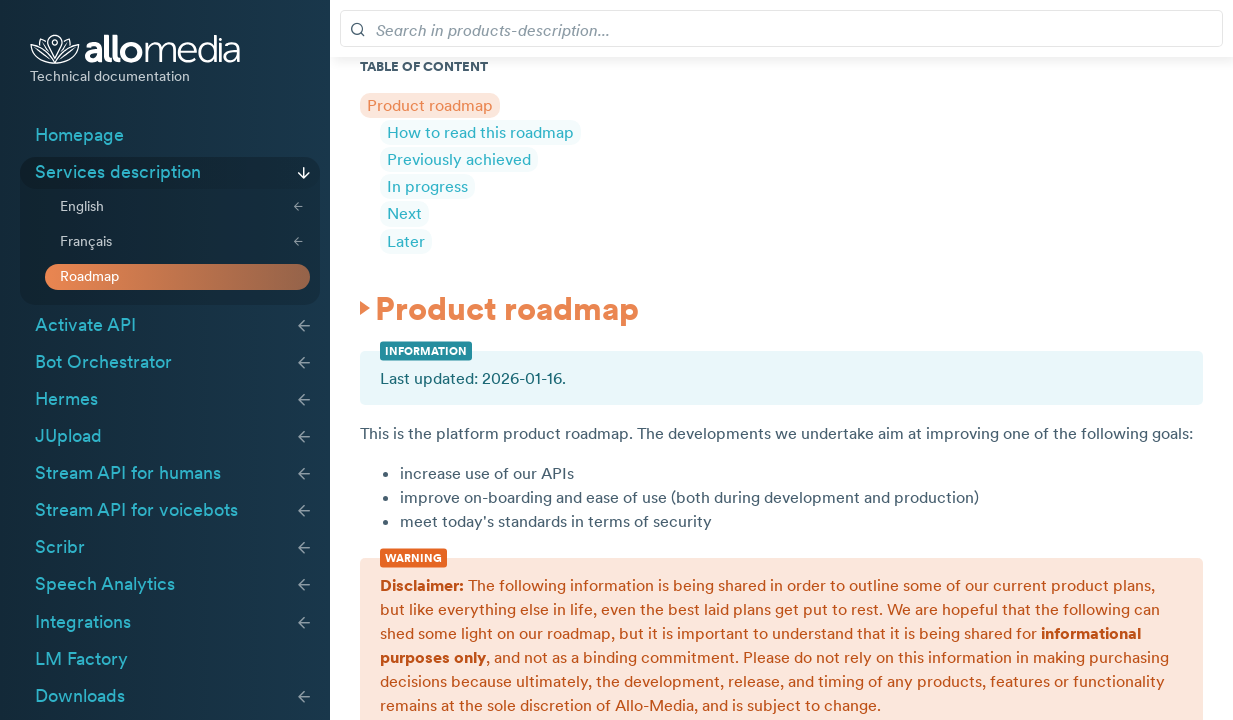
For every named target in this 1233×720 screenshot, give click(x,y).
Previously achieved (459, 159)
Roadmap (89, 276)
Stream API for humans (128, 473)
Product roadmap (430, 105)
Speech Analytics (105, 584)
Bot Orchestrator (103, 362)
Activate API (85, 325)
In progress (427, 186)
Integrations (83, 622)
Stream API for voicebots (136, 510)
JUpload (68, 436)
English (82, 206)
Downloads (80, 696)
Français (86, 241)
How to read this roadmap (480, 132)
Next (404, 213)
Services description (118, 172)
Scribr (60, 547)
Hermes (66, 399)
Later (406, 241)
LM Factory (81, 659)
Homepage (79, 135)
